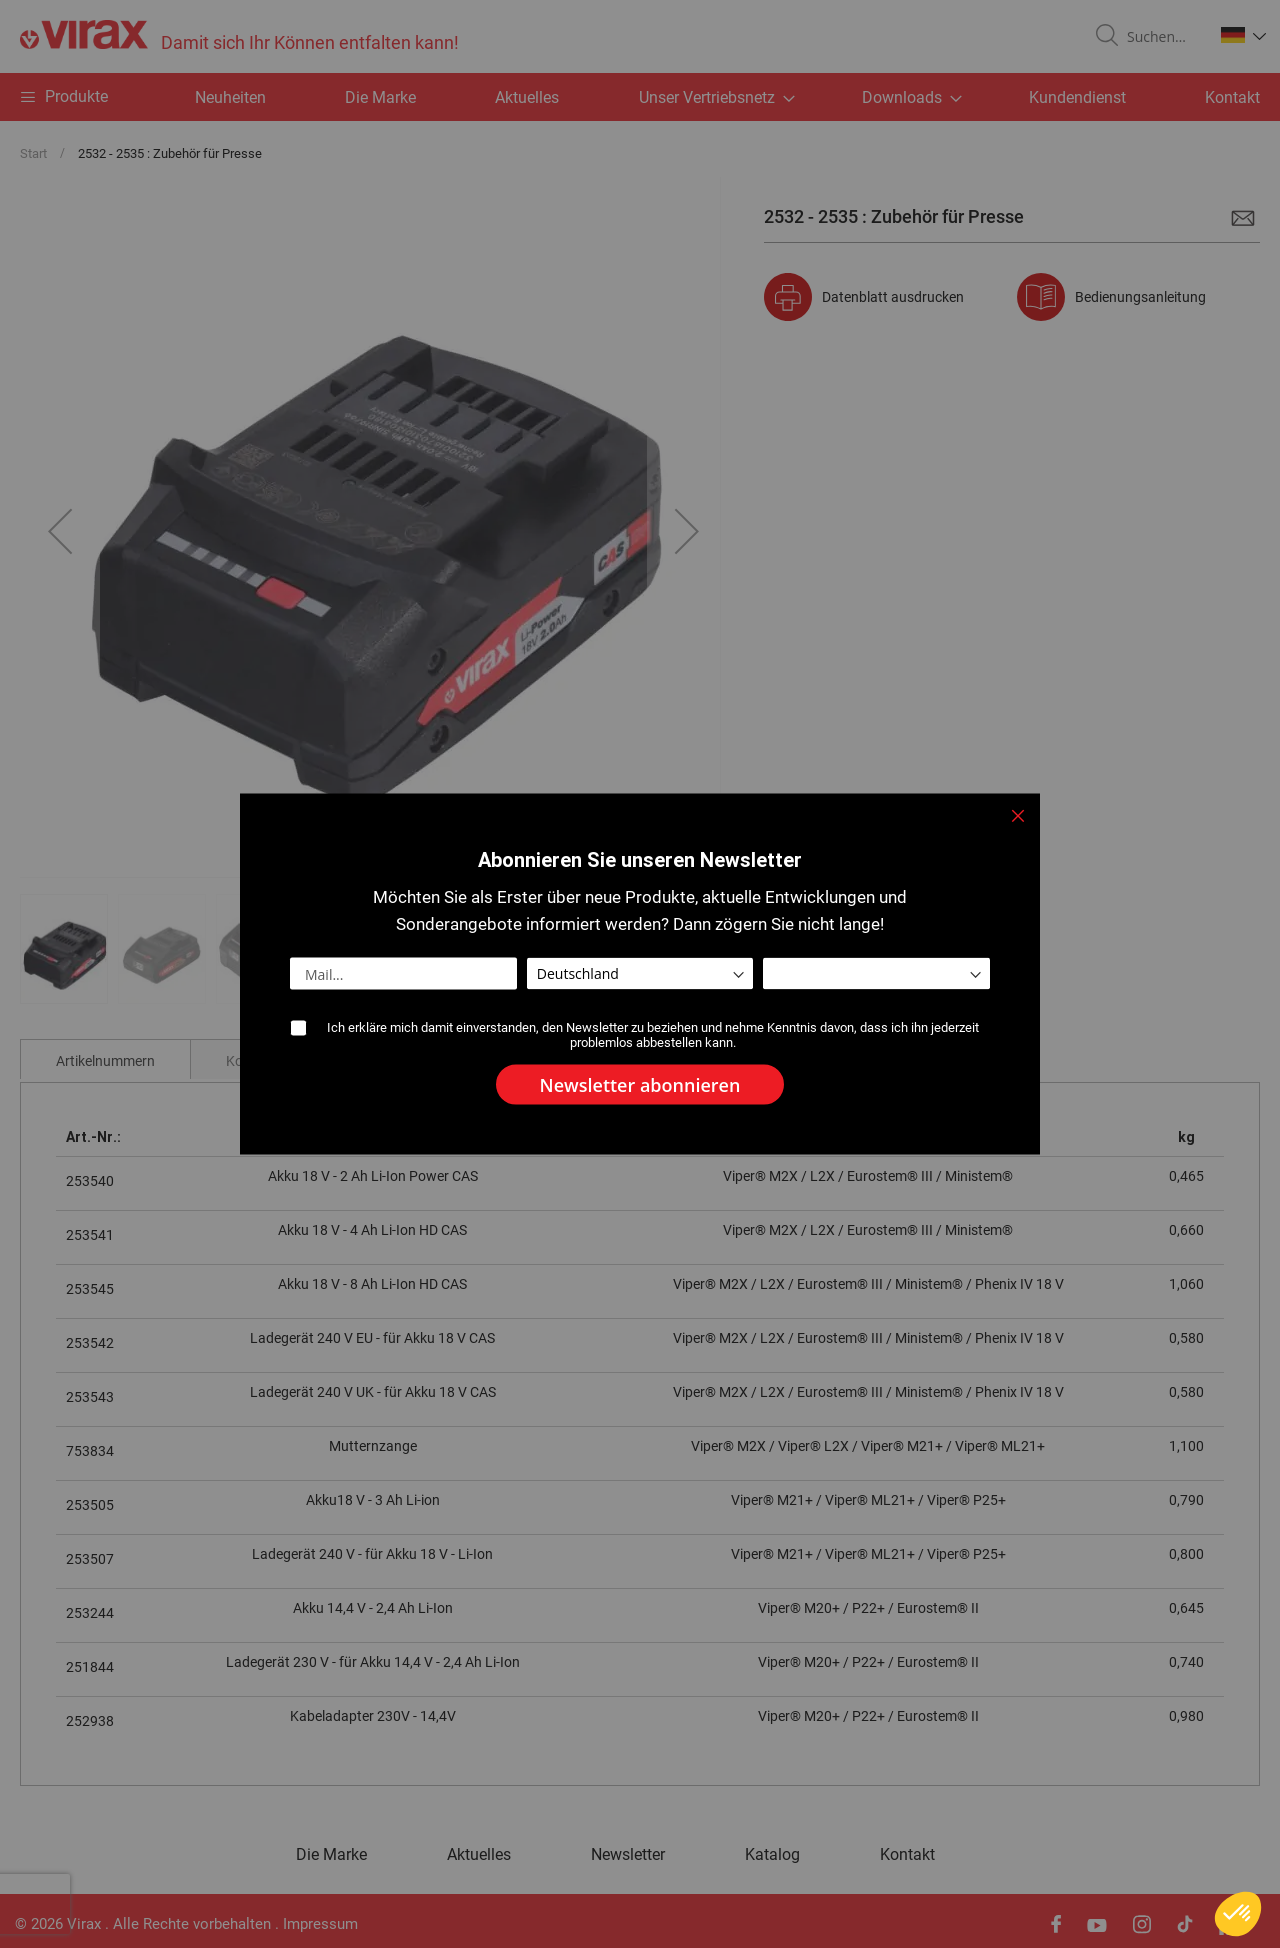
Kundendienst (1077, 97)
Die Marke (380, 97)
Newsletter (628, 1855)
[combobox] (1162, 37)
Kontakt (1232, 97)
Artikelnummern (105, 1061)
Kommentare (266, 1061)
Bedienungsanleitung (1140, 297)
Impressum (320, 1924)
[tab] (105, 1059)
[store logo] (239, 36)
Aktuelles (527, 97)
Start (33, 153)
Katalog (772, 1855)
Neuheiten (230, 97)
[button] (1243, 35)
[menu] (640, 97)
